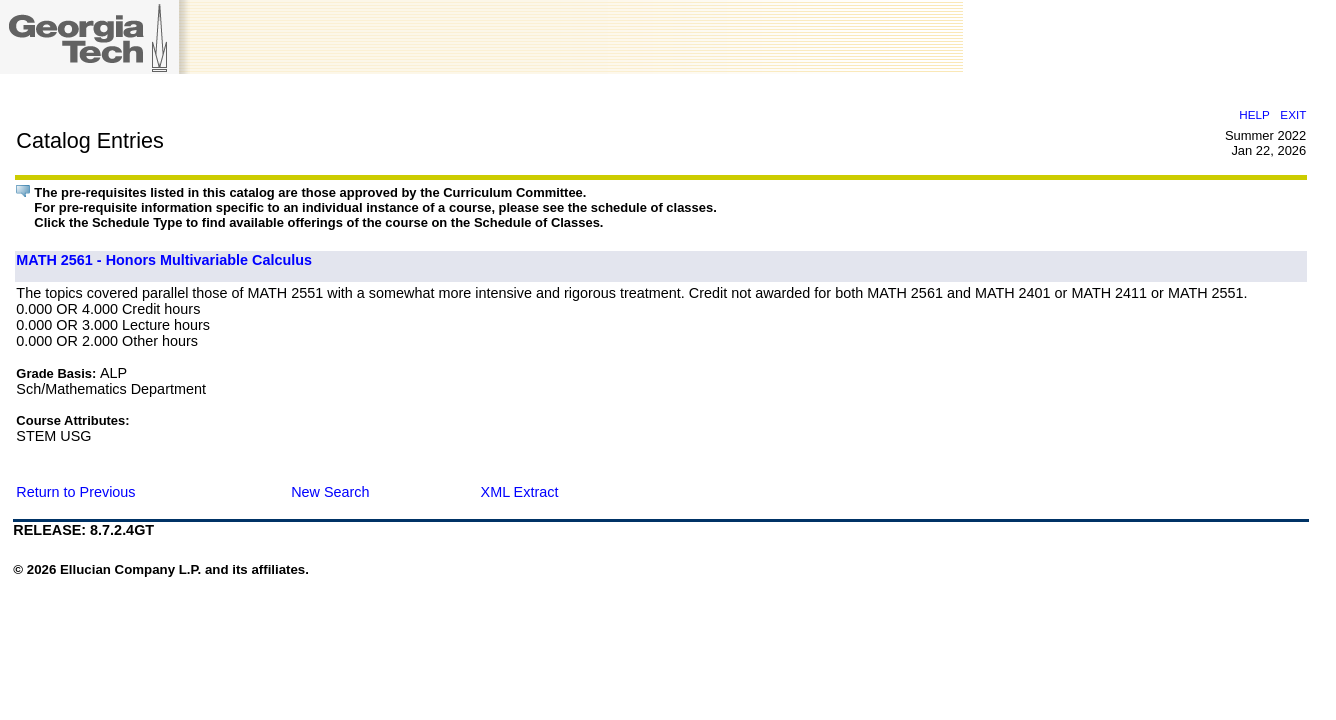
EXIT (1293, 114)
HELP (1254, 114)
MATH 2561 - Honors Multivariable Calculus (164, 260)
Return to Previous (75, 492)
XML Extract (520, 492)
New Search (330, 492)
